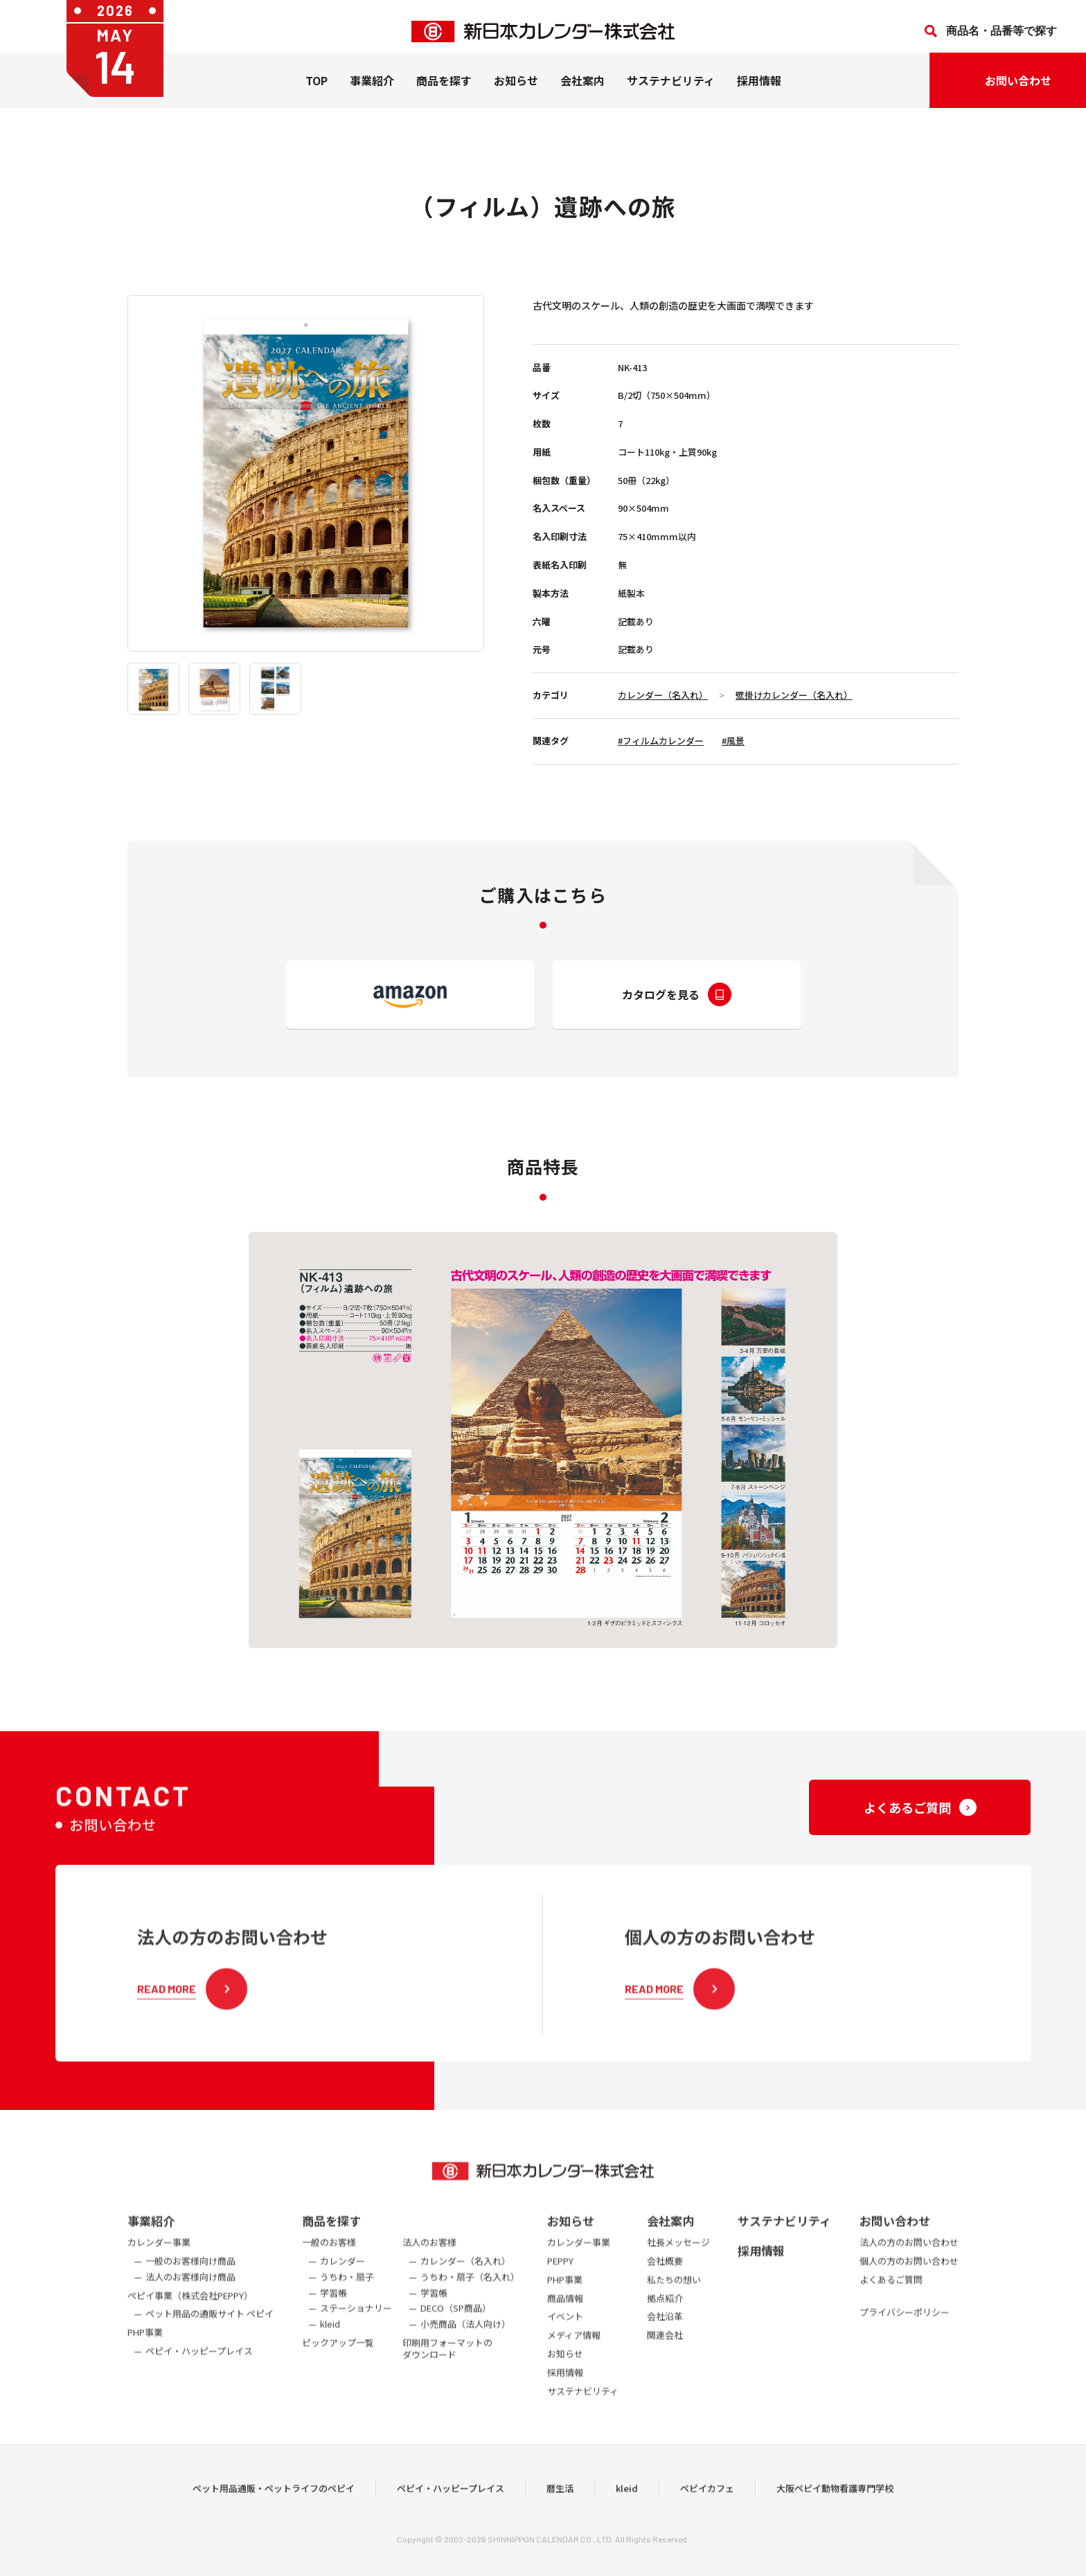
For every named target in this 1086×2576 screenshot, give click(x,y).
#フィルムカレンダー (661, 740)
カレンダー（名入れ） (663, 694)
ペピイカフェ (707, 2512)
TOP (316, 90)
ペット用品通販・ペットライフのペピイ (274, 2512)
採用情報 (759, 90)
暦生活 (559, 2512)
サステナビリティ (671, 90)
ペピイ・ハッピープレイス (450, 2512)
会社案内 (582, 90)
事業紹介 (372, 90)
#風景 (733, 740)
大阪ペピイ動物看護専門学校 (834, 2512)
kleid (627, 2512)
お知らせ (516, 90)
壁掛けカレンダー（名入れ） (794, 694)
